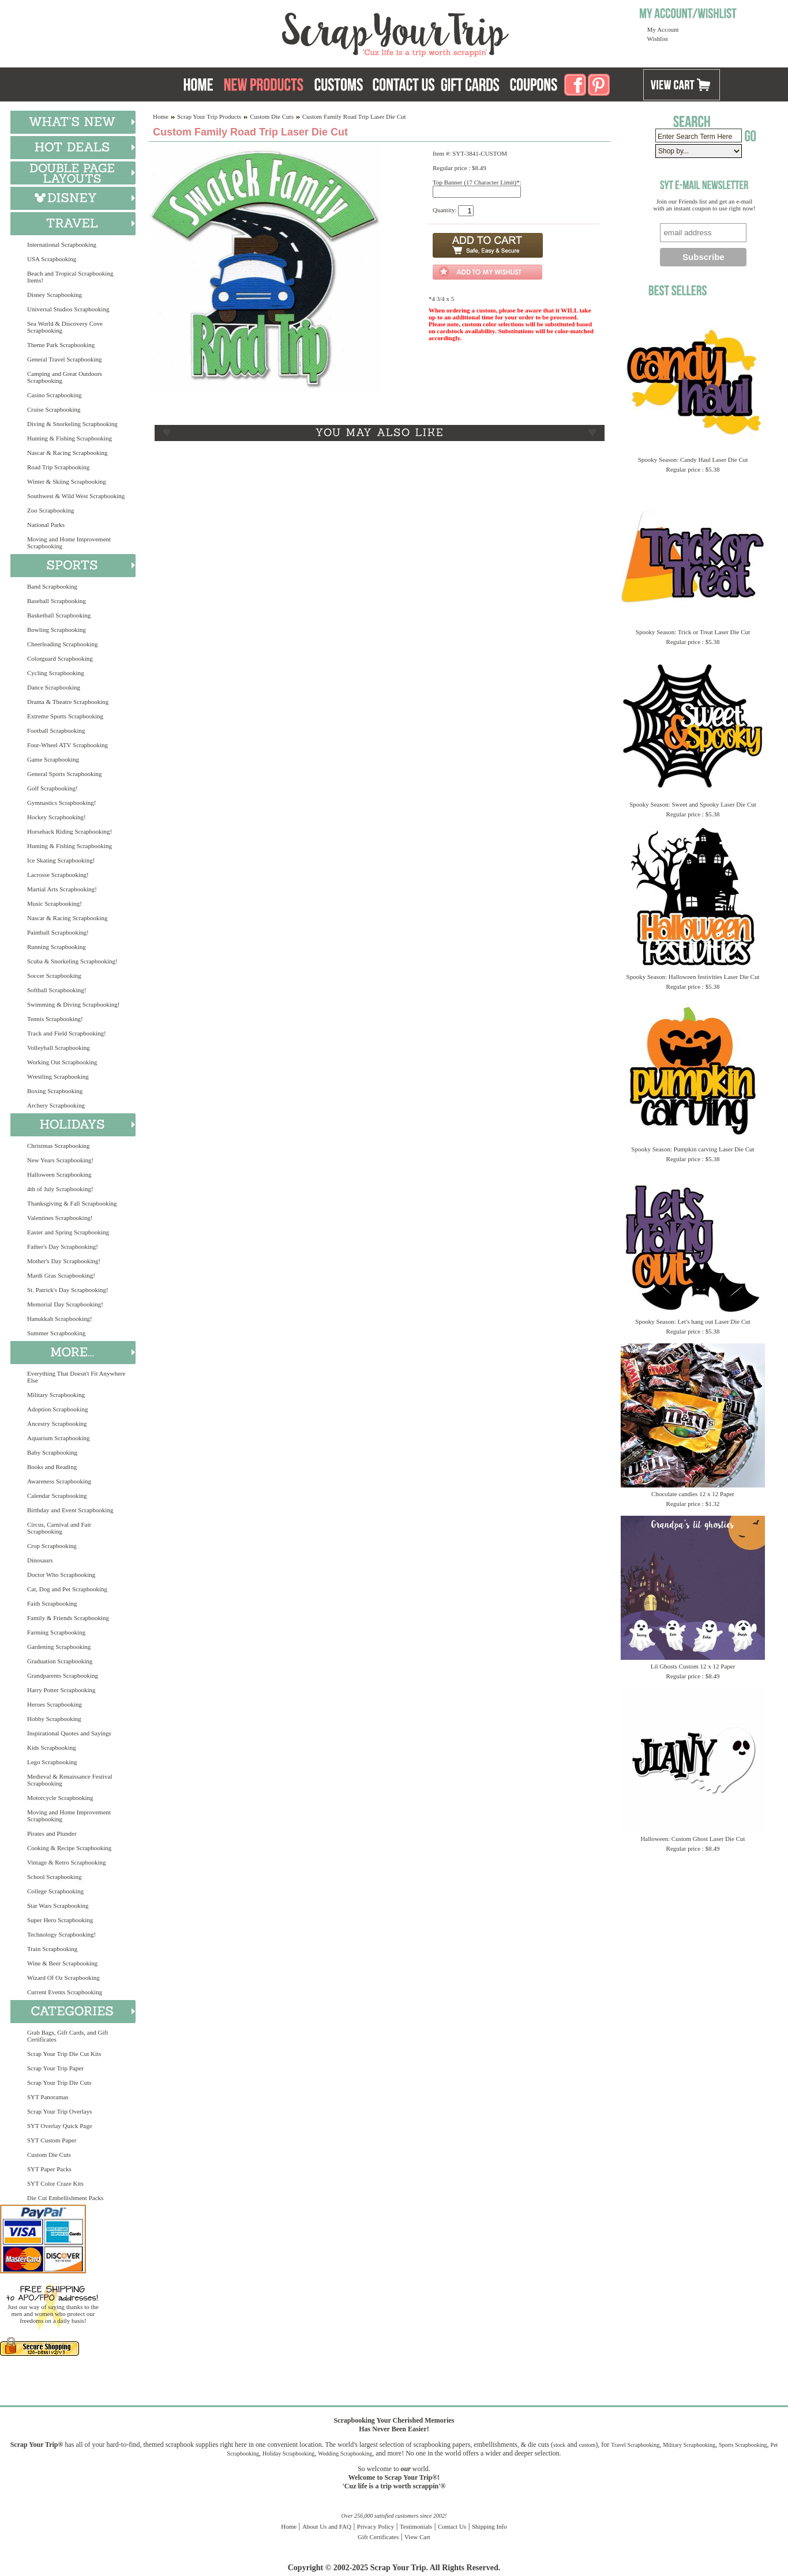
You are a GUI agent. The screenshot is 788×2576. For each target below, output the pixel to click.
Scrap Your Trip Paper (55, 2068)
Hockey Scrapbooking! (56, 817)
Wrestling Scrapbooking (58, 1076)
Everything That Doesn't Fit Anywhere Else (76, 1377)
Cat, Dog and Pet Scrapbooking (67, 1588)
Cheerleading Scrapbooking (62, 644)
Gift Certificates (378, 2536)
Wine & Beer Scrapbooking (62, 1963)
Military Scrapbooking (56, 1394)
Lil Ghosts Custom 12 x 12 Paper (693, 1666)
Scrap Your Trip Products (209, 116)
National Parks (46, 524)
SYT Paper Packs (49, 2169)
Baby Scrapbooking (52, 1452)
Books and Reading (52, 1466)
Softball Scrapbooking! (56, 989)
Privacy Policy (375, 2526)
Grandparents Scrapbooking (62, 1675)
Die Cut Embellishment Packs (65, 2197)
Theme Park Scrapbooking (61, 344)
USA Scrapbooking (51, 258)
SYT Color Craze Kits (55, 2183)
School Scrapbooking (54, 1876)
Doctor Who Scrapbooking (61, 1574)
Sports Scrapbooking (743, 2445)
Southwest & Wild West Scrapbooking (76, 495)
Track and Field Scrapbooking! (66, 1033)
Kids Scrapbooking (51, 1747)
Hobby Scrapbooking (54, 1718)
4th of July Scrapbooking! (60, 1188)
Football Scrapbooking (56, 730)
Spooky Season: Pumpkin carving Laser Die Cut (692, 1149)
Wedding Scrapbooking (345, 2453)
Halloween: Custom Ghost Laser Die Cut (692, 1838)
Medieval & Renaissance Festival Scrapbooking (69, 1780)
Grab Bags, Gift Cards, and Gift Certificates (67, 2036)
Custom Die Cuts (49, 2154)
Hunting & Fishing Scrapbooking (69, 438)
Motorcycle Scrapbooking (60, 1797)
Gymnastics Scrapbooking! (61, 802)
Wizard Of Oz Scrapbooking (63, 1977)
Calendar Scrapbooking (57, 1495)
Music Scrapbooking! (54, 903)
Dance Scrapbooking (53, 687)
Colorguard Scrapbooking (60, 658)
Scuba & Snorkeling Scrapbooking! (72, 961)
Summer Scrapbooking (56, 1333)
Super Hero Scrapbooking (60, 1919)
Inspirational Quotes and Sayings (69, 1733)
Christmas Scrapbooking (58, 1145)
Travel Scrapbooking (635, 2445)
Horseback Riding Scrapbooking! (69, 831)
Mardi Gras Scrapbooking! (61, 1275)
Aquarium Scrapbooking (58, 1437)
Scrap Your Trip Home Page (317, 31)
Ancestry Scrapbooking (57, 1423)
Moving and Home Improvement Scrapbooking (69, 542)
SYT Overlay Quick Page (59, 2125)
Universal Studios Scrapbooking (68, 309)
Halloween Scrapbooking (59, 1174)
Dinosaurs (40, 1560)
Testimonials (416, 2526)
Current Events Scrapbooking (64, 1992)
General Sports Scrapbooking (64, 773)
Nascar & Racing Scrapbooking (67, 452)
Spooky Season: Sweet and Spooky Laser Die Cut (692, 804)
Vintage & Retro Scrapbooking (66, 1862)
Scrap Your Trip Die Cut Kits (64, 2053)
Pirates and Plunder (52, 1833)
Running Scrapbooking (56, 946)
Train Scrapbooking (52, 1948)
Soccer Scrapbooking (54, 975)
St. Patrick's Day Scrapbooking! (67, 1289)
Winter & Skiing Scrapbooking (66, 481)
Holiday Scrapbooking (288, 2453)
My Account (663, 29)
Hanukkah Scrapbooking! (59, 1318)
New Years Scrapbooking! (60, 1160)
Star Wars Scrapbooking (57, 1905)
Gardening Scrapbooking (59, 1646)
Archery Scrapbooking (56, 1105)
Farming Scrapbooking (56, 1632)
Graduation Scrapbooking (59, 1661)
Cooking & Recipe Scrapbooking (69, 1847)
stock (559, 2445)
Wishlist (657, 38)
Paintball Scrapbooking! (58, 932)
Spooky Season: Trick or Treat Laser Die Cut (693, 631)
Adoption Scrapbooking (57, 1409)
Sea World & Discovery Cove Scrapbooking (65, 327)
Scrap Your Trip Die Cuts (59, 2082)
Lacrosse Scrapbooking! (58, 874)
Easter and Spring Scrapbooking (68, 1232)
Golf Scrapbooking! (52, 788)
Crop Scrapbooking (52, 1545)
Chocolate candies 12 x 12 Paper (692, 1493)
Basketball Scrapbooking (59, 615)
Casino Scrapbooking (54, 394)
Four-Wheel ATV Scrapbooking (67, 744)
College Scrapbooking (55, 1891)
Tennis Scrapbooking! (55, 1018)
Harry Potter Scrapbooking (61, 1689)
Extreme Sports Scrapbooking (65, 716)
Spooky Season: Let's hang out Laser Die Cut (693, 1321)
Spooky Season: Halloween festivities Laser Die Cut (693, 976)
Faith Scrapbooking (52, 1603)
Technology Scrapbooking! (61, 1934)
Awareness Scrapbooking (59, 1481)
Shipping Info (489, 2526)
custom (587, 2445)
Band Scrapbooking (52, 586)
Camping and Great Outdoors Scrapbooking (64, 377)
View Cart (417, 2536)
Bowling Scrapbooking (56, 629)
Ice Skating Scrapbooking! (61, 860)
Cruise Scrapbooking (54, 409)
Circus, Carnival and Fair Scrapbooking (59, 1528)
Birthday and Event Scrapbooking (70, 1510)
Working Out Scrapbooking (62, 1062)
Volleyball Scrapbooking (58, 1047)
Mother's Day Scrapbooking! (63, 1260)
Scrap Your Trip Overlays (59, 2111)
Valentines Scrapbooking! (59, 1217)
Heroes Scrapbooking (54, 1704)
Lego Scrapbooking (52, 1761)
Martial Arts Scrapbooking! (62, 889)
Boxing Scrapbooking (54, 1090)
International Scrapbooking (61, 244)
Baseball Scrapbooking (56, 600)
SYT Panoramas (48, 2096)
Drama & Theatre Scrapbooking (67, 701)
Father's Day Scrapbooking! (62, 1246)
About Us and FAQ (326, 2526)
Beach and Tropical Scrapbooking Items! (70, 277)
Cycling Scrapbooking (55, 672)
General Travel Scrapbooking (64, 359)
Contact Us (452, 2526)
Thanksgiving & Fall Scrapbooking (72, 1203)
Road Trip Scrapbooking (58, 467)
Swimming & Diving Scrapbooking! (73, 1004)
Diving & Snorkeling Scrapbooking (72, 423)
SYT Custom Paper (51, 2140)
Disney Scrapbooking (54, 294)
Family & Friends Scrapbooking (68, 1617)
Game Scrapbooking (53, 759)
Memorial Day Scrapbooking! (65, 1304)
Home (160, 116)
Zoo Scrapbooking (50, 510)
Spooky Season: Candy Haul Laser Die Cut (693, 459)
